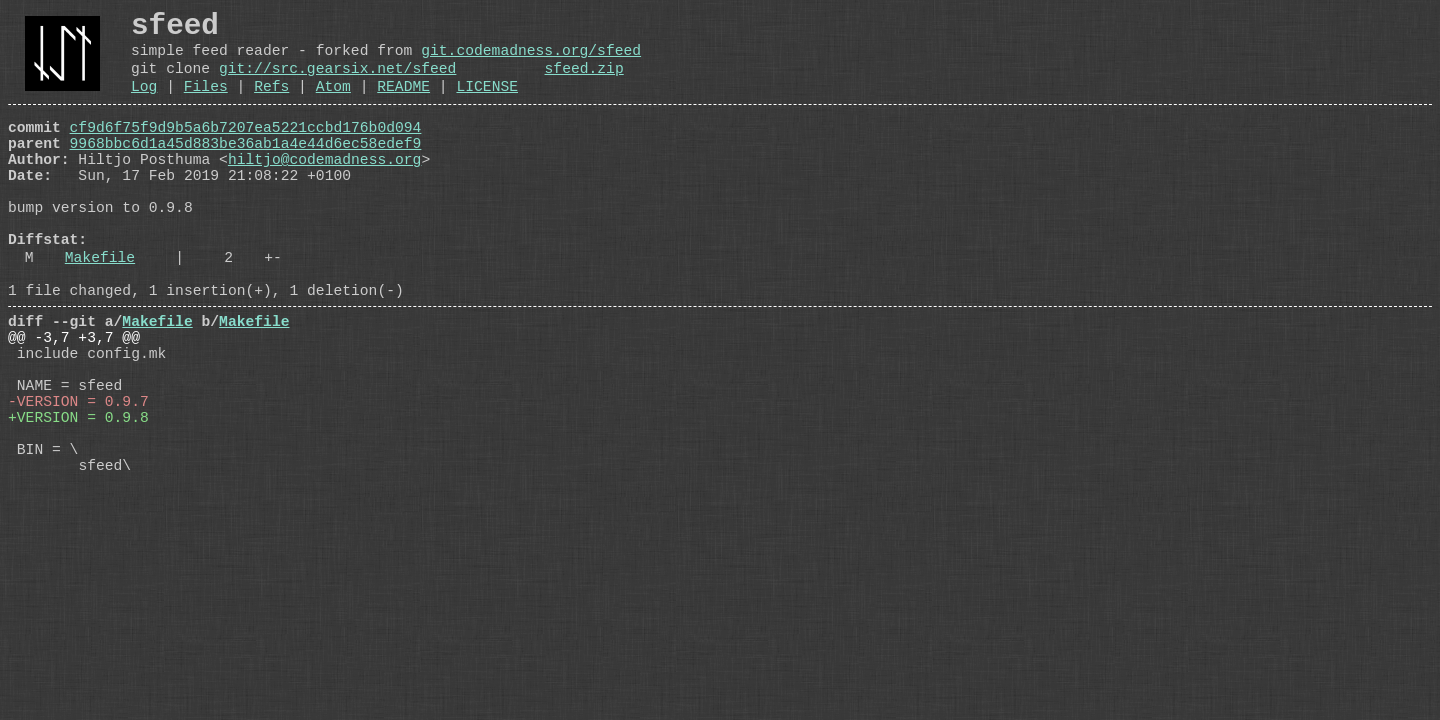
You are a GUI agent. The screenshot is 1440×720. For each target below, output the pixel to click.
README (403, 104)
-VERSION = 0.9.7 (78, 483)
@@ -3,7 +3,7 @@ (74, 403)
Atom (333, 104)
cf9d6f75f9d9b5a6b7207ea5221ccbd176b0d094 (246, 149)
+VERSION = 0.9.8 (78, 503)
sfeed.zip (583, 82)
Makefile (100, 311)
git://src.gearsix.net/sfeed (337, 82)
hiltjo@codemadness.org (324, 189)
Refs (271, 104)
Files (206, 104)
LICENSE (487, 104)
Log (144, 104)
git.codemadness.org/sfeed (531, 60)
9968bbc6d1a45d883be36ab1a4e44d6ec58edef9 (246, 169)
